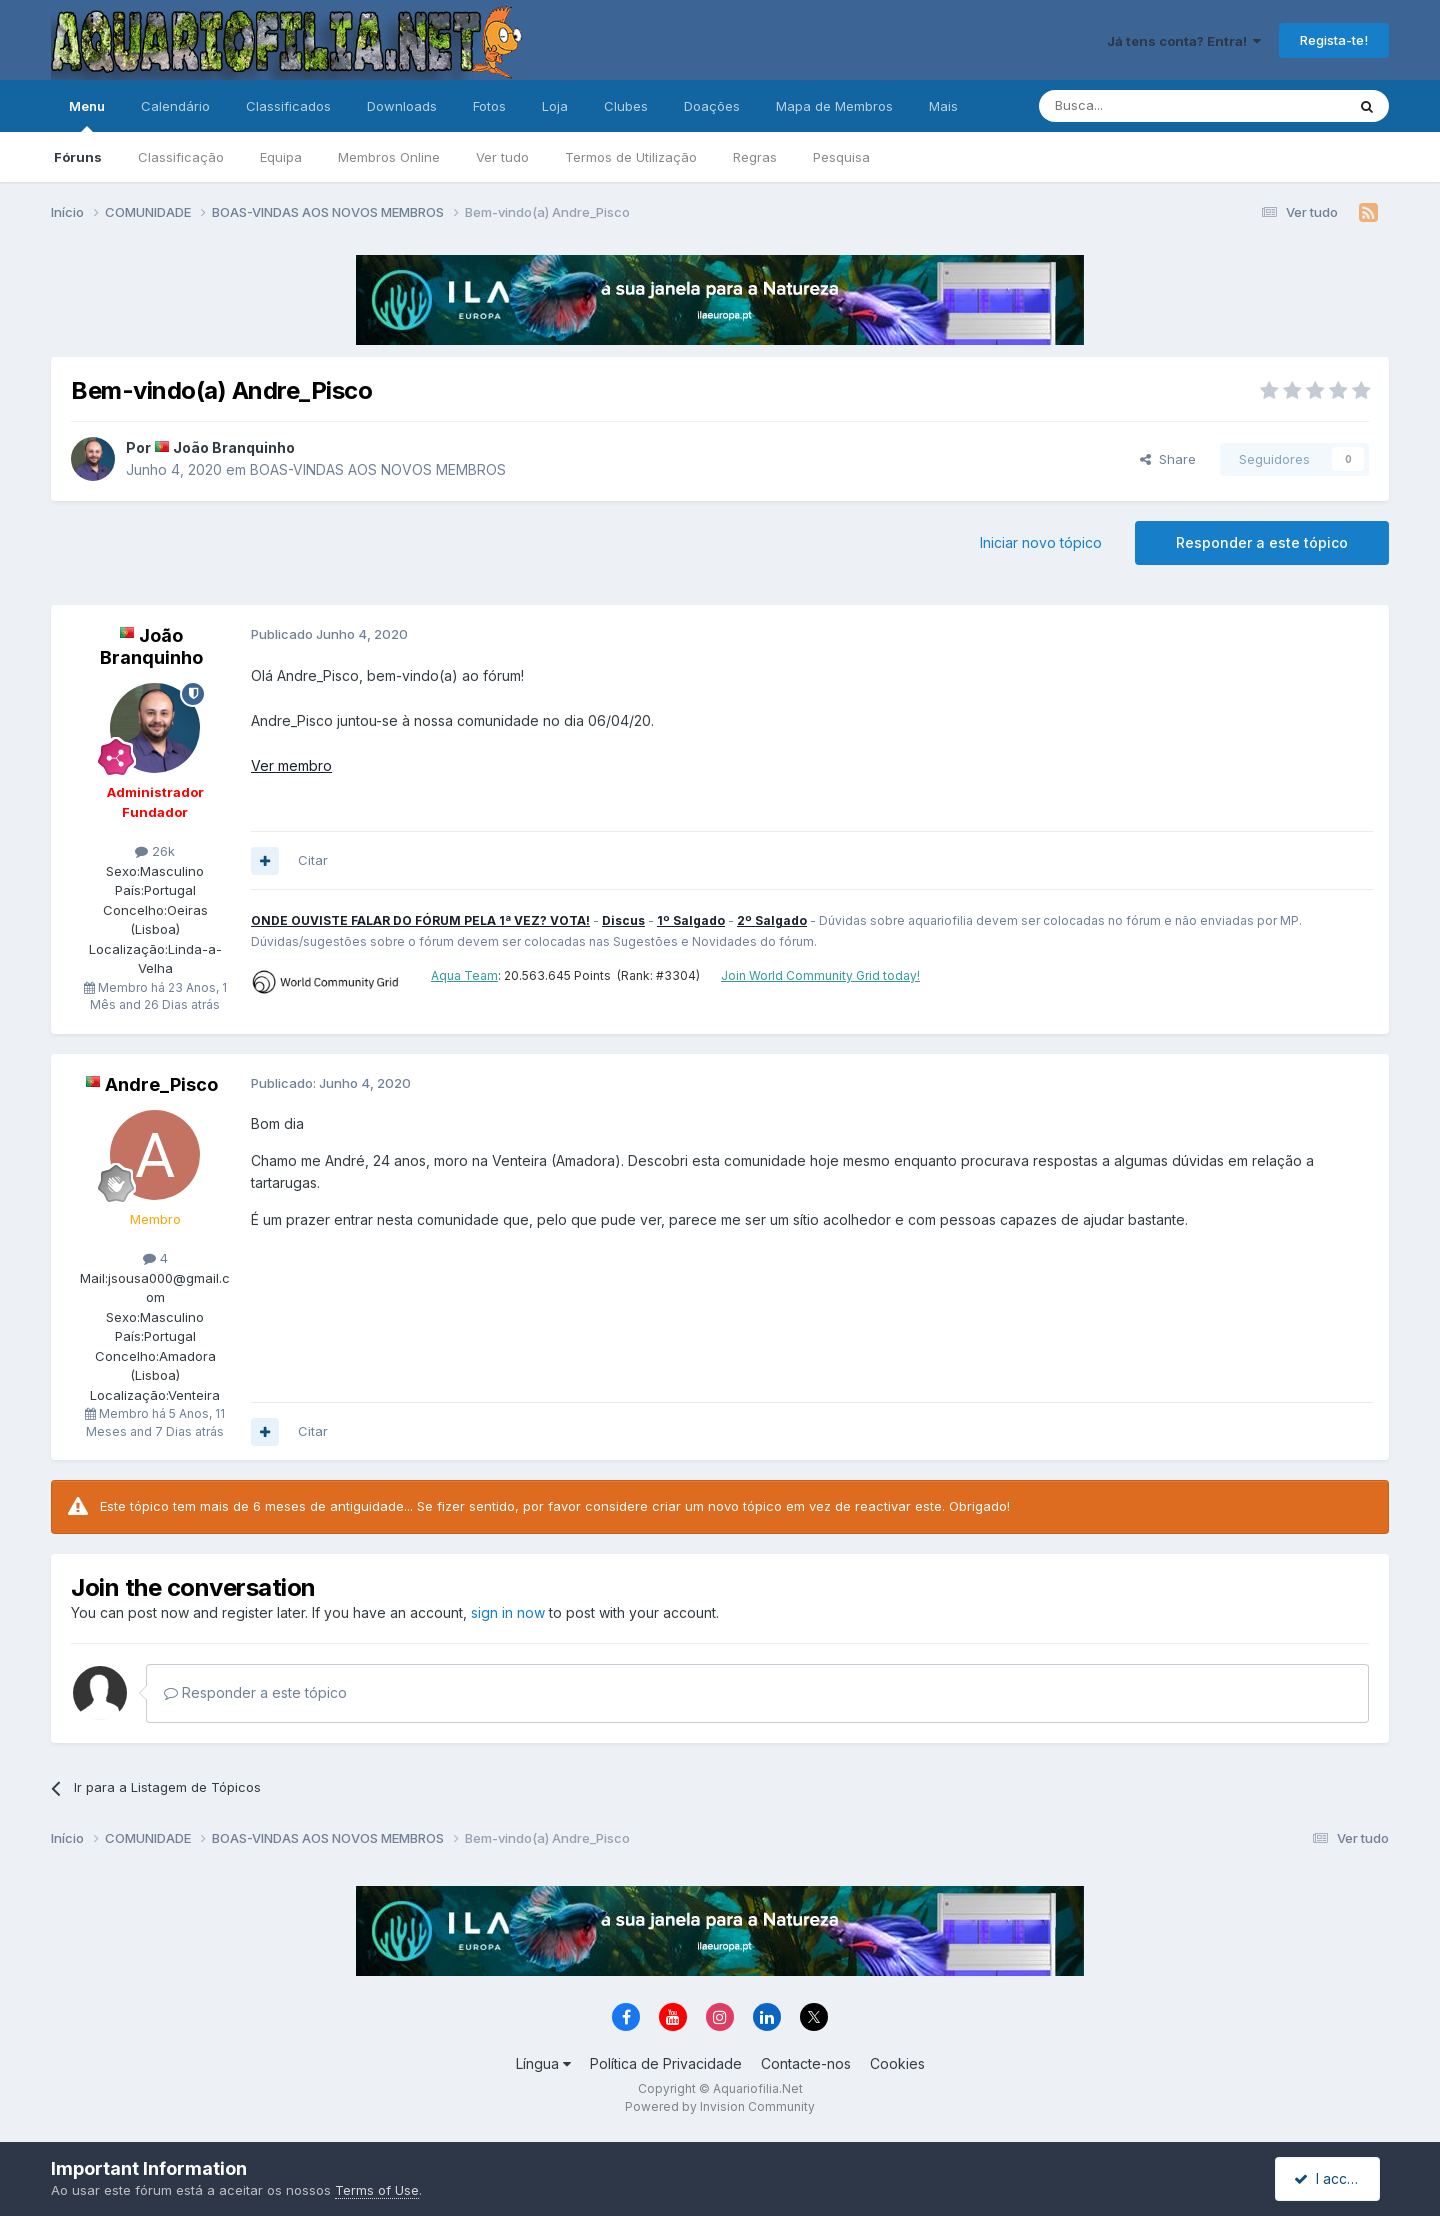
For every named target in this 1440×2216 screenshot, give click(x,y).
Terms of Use (377, 2190)
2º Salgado (772, 920)
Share (1168, 459)
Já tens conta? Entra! (1184, 41)
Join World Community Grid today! (820, 975)
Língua (543, 2063)
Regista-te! (1334, 40)
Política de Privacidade (666, 2063)
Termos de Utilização (631, 157)
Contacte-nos (806, 2063)
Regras (755, 157)
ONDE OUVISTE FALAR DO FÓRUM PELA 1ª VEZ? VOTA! (420, 920)
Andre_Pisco (161, 1084)
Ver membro (291, 765)
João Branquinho (234, 447)
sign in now (508, 1612)
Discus (623, 920)
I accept (1330, 2178)
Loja (555, 106)
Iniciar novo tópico (1041, 542)
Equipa (281, 157)
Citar (313, 860)
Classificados (288, 106)
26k (155, 851)
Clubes (626, 106)
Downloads (402, 106)
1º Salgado (691, 920)
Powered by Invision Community (720, 2106)
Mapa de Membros (834, 106)
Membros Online (389, 157)
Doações (712, 106)
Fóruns (78, 157)
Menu (87, 115)
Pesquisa (841, 157)
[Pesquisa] (1141, 106)
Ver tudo (502, 157)
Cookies (897, 2063)
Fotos (489, 106)
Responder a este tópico (1262, 542)
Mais (943, 106)
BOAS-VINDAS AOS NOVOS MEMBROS (378, 469)
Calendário (175, 106)
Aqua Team (464, 975)
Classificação (181, 157)
